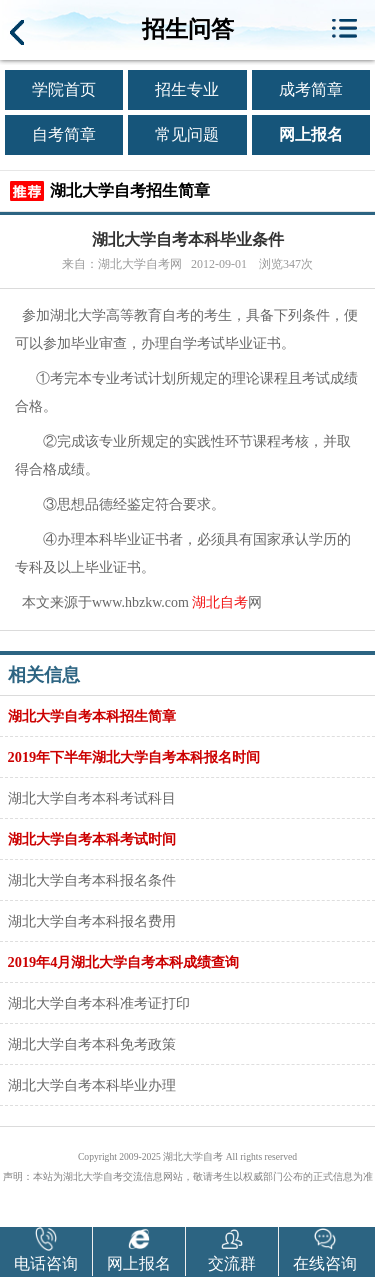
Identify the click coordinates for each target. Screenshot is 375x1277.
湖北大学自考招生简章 (130, 190)
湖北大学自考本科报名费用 (92, 921)
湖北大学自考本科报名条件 (92, 880)
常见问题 (187, 134)
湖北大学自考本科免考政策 (92, 1044)
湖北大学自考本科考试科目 (92, 798)
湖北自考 (220, 602)
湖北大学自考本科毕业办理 (92, 1085)
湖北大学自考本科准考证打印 (99, 1003)
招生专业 (187, 89)
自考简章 (64, 134)
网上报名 (311, 134)
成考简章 (311, 89)
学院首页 (64, 89)
